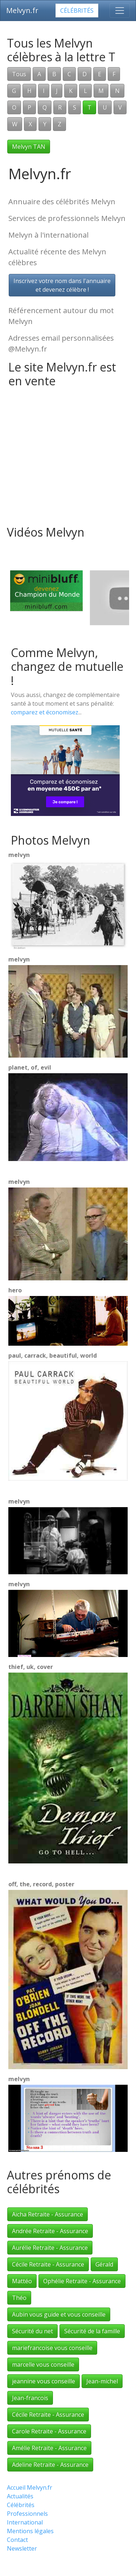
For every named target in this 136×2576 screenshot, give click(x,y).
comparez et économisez (44, 712)
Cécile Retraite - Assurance (48, 2264)
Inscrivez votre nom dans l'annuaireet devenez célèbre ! (62, 285)
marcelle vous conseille (43, 2364)
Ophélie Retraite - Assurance (82, 2281)
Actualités (20, 2496)
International (25, 2522)
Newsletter (22, 2548)
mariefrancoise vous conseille (52, 2348)
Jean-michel (102, 2381)
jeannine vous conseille (43, 2381)
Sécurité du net (32, 2331)
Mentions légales (30, 2531)
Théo (19, 2298)
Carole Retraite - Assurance (49, 2431)
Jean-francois (30, 2398)
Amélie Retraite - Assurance (49, 2448)
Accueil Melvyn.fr (29, 2487)
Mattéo (22, 2281)
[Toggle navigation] (120, 10)
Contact (17, 2540)
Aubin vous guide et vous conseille (59, 2314)
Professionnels (27, 2514)
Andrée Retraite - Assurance (50, 2231)
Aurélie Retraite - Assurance (50, 2248)
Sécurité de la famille (92, 2331)
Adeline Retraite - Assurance (50, 2465)
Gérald (104, 2264)
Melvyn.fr (22, 10)
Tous (19, 74)
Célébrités (77, 11)
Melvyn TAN (28, 147)
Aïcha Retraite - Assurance (47, 2214)
